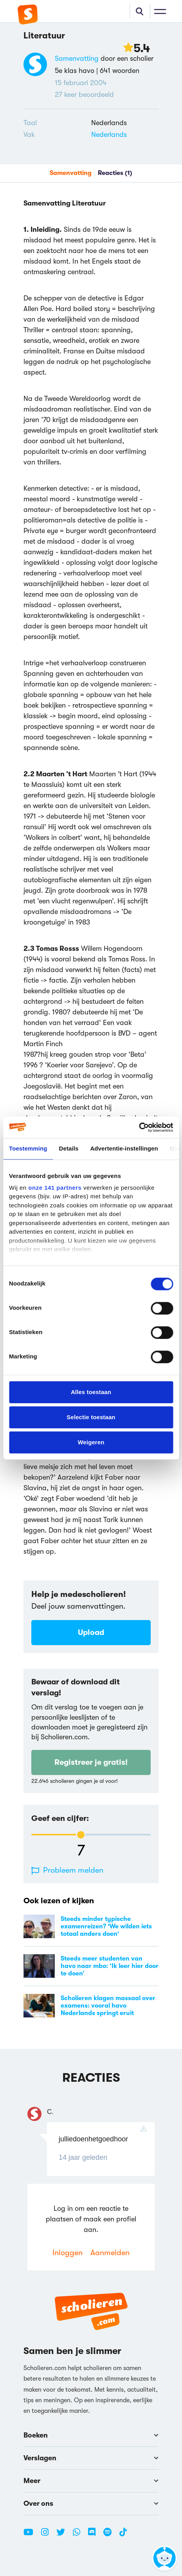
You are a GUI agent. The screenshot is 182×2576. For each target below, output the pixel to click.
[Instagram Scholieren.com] (47, 2535)
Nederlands (109, 134)
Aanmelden (110, 2252)
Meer (91, 2481)
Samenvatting (77, 58)
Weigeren (90, 1442)
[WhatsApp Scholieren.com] (79, 2535)
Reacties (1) (115, 173)
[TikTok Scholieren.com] (123, 2535)
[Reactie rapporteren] (146, 2128)
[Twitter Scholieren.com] (63, 2535)
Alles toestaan (91, 1392)
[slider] (81, 1835)
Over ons (91, 2503)
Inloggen (67, 2252)
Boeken (91, 2435)
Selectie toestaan (91, 1417)
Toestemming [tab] (28, 1148)
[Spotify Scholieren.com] (110, 2535)
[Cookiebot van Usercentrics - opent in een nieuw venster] (139, 1127)
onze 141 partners (54, 1187)
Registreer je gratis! (91, 1762)
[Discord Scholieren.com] (94, 2535)
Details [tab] (69, 1148)
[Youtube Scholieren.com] (31, 2535)
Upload (91, 1632)
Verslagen (91, 2458)
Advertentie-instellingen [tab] (124, 1148)
